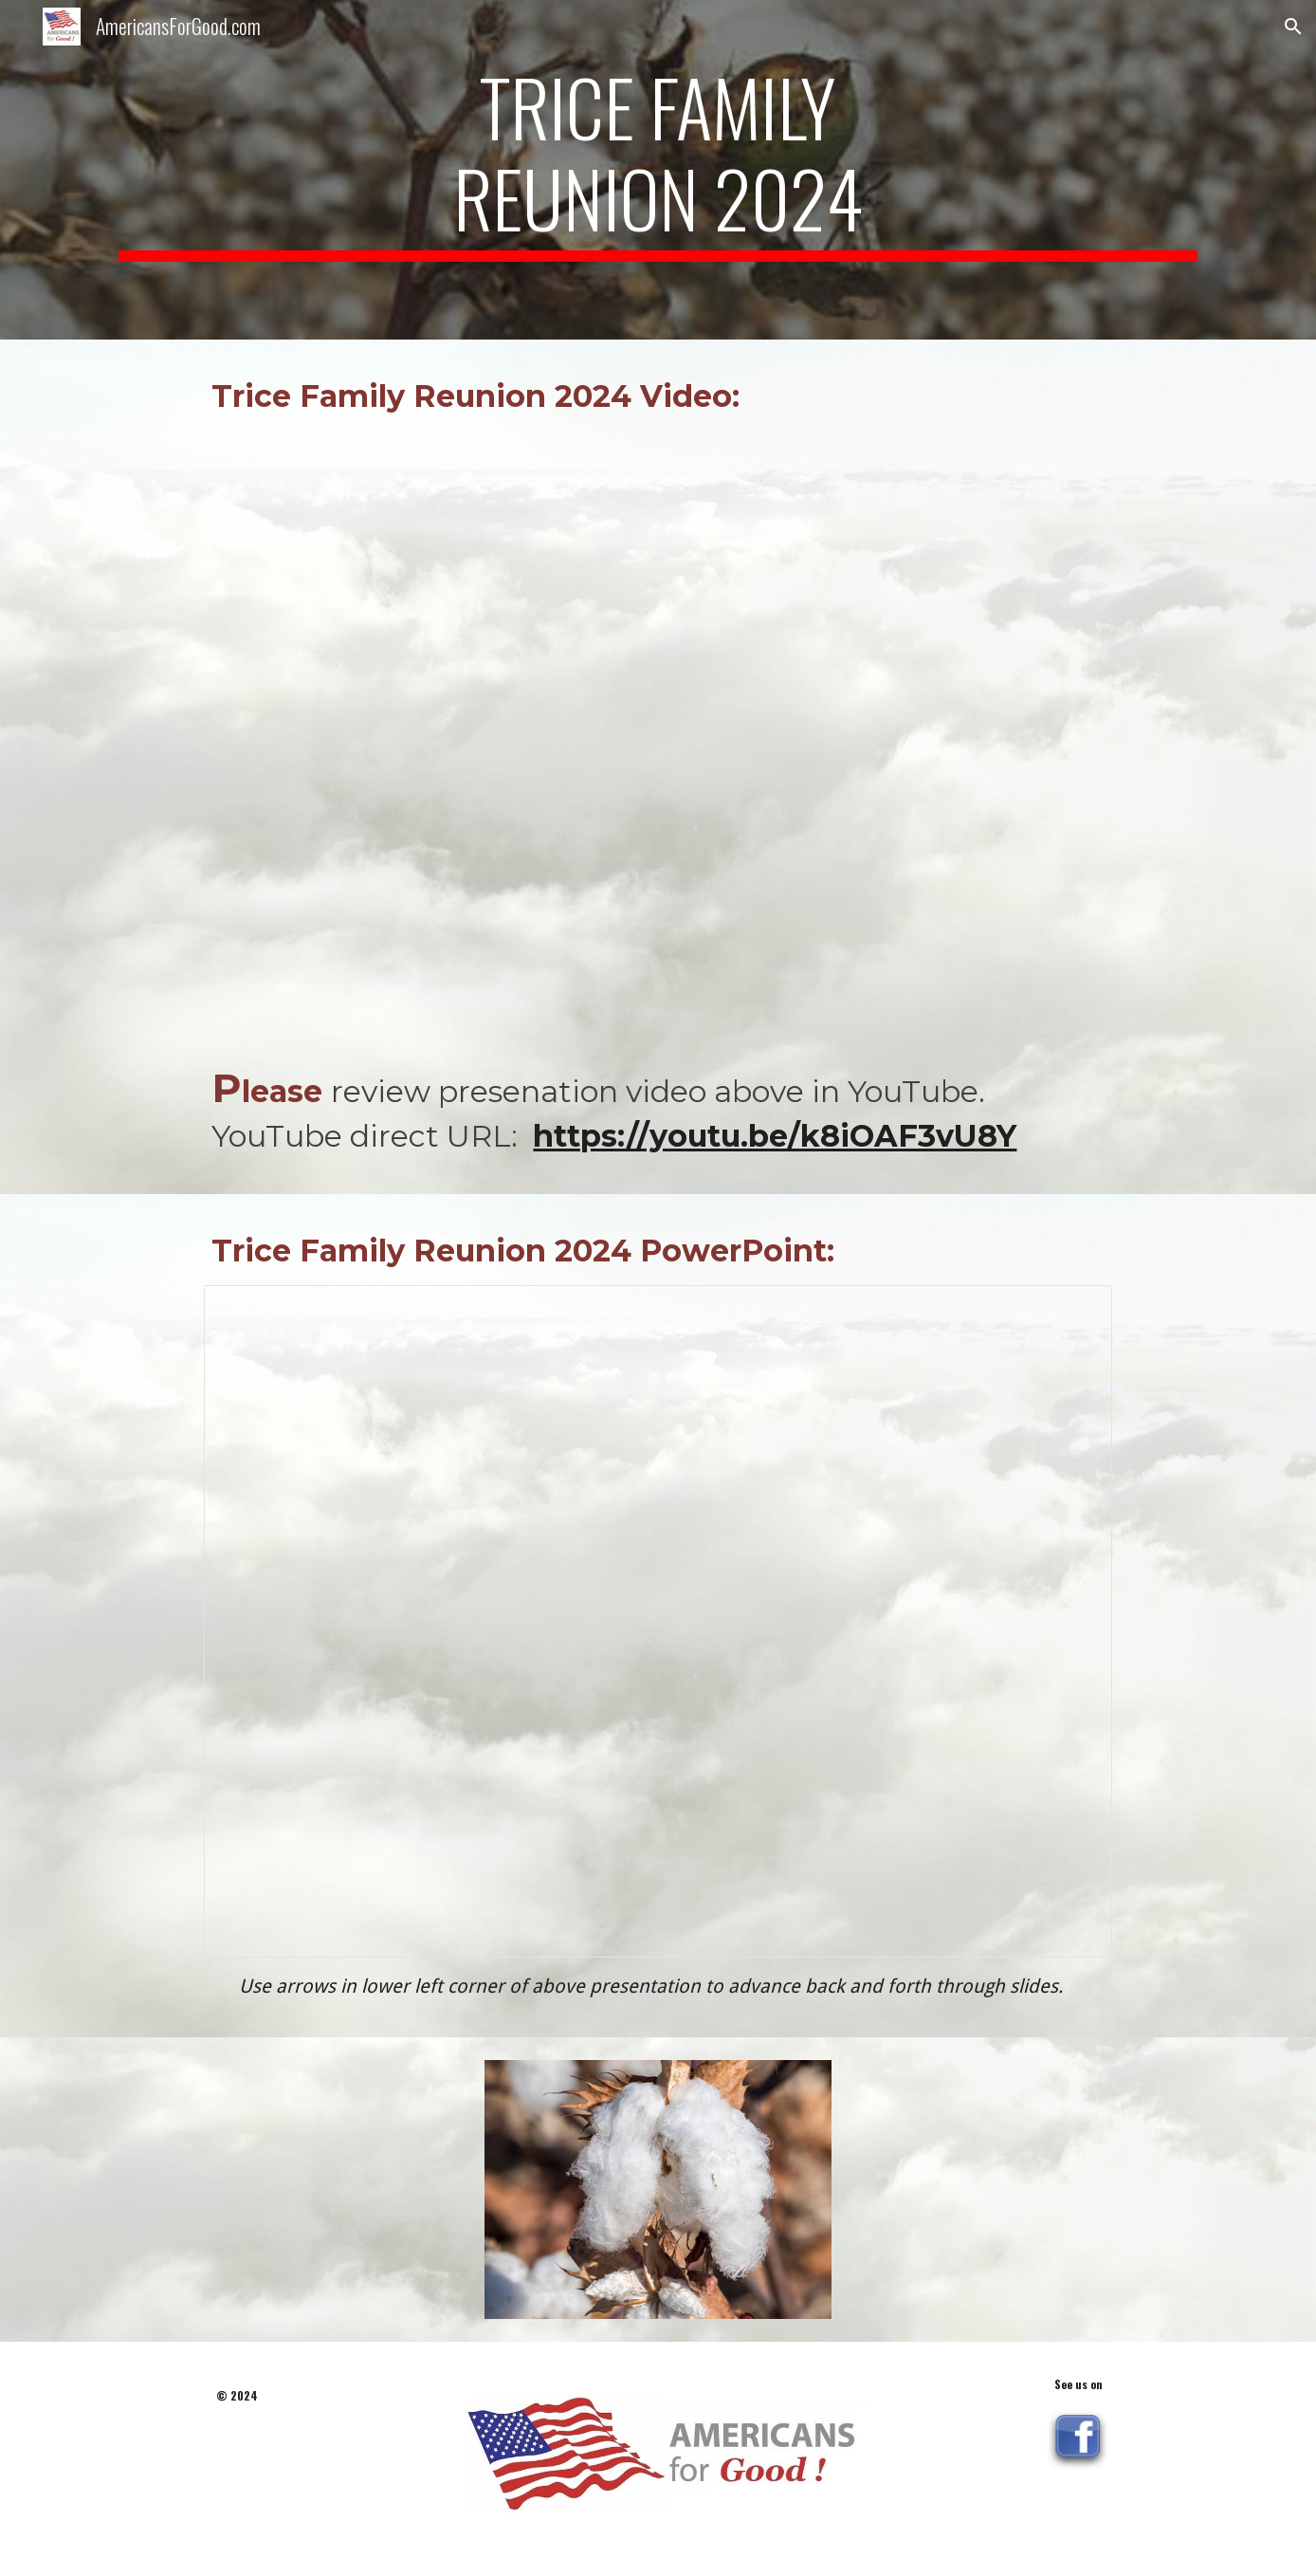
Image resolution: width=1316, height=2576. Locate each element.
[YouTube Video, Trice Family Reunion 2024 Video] (657, 738)
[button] (1293, 26)
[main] (658, 169)
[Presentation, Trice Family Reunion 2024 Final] (657, 1621)
